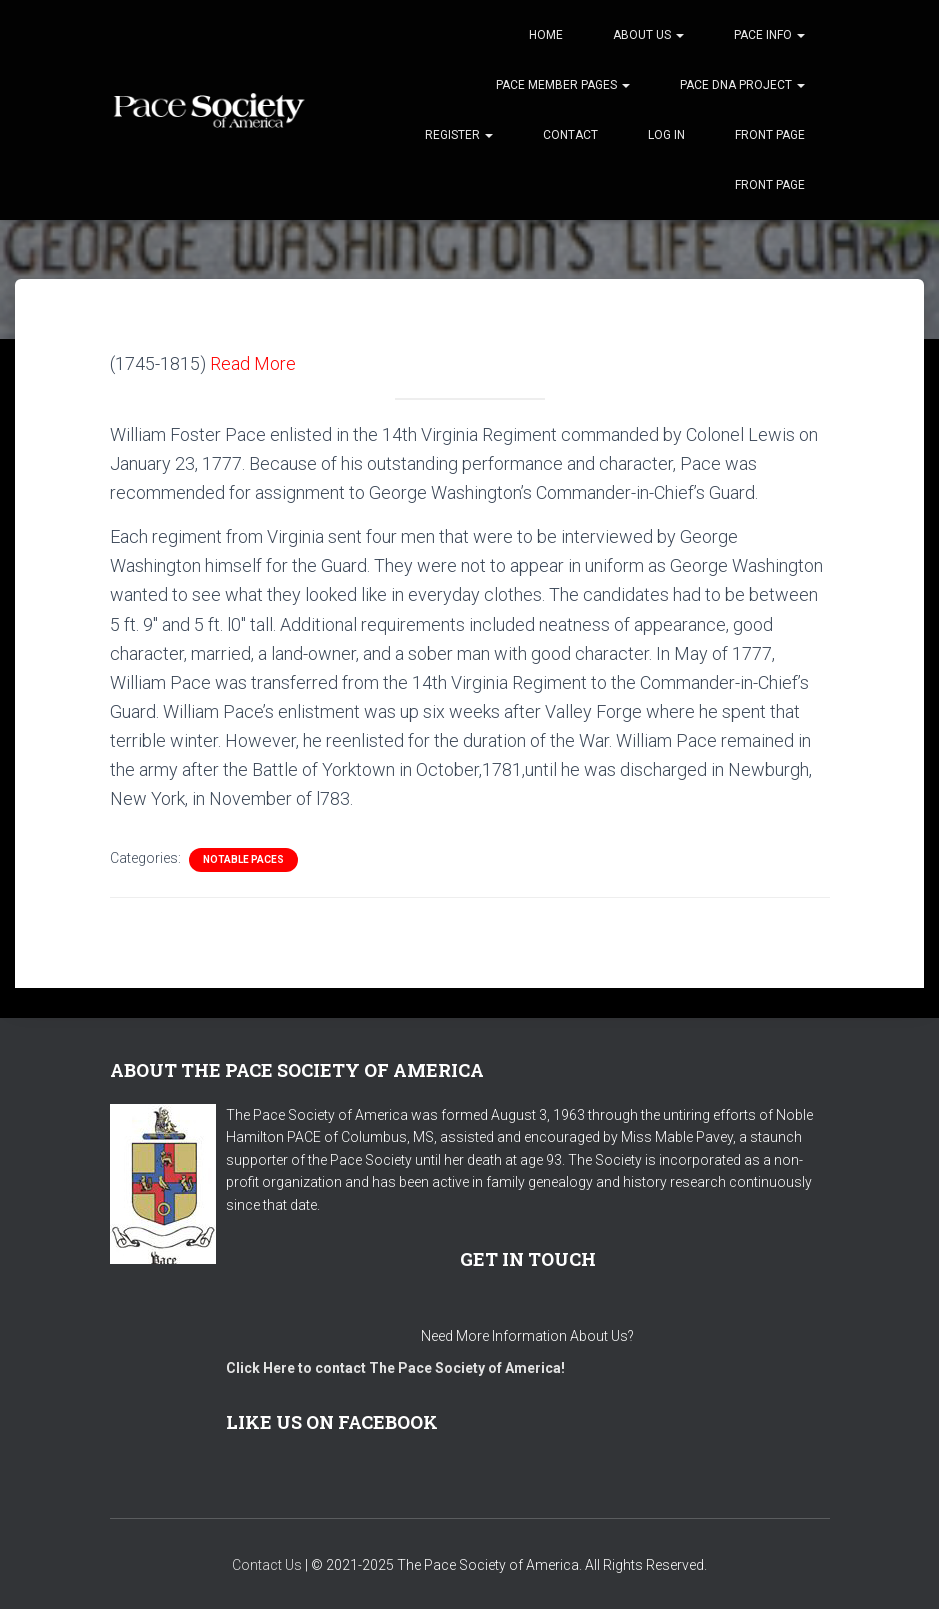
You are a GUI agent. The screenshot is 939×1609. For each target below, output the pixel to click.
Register (459, 135)
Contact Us (267, 1565)
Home (546, 35)
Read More (253, 363)
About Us (648, 35)
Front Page (770, 135)
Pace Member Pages (563, 85)
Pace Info (769, 35)
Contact (570, 135)
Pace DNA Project (742, 85)
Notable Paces (243, 859)
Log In (666, 135)
